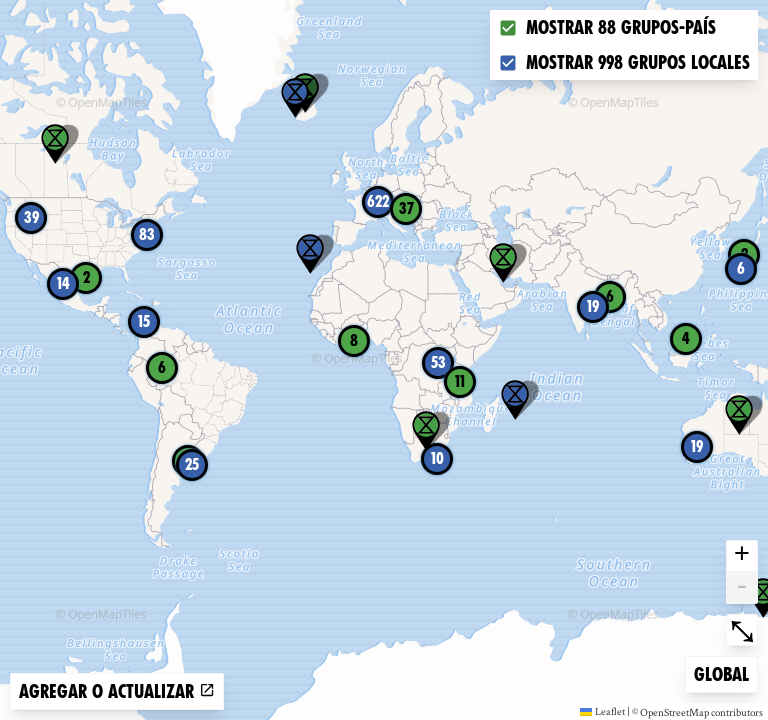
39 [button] (31, 217)
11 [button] (460, 381)
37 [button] (406, 208)
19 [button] (593, 306)
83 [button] (147, 234)
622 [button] (378, 201)
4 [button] (686, 338)
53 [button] (438, 362)
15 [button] (144, 321)
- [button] (742, 588)
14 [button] (63, 283)
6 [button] (741, 268)
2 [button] (86, 277)
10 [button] (437, 458)
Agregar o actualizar (117, 691)
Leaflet (602, 711)
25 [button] (192, 464)
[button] (295, 98)
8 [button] (354, 340)
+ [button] (742, 556)
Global (725, 672)
